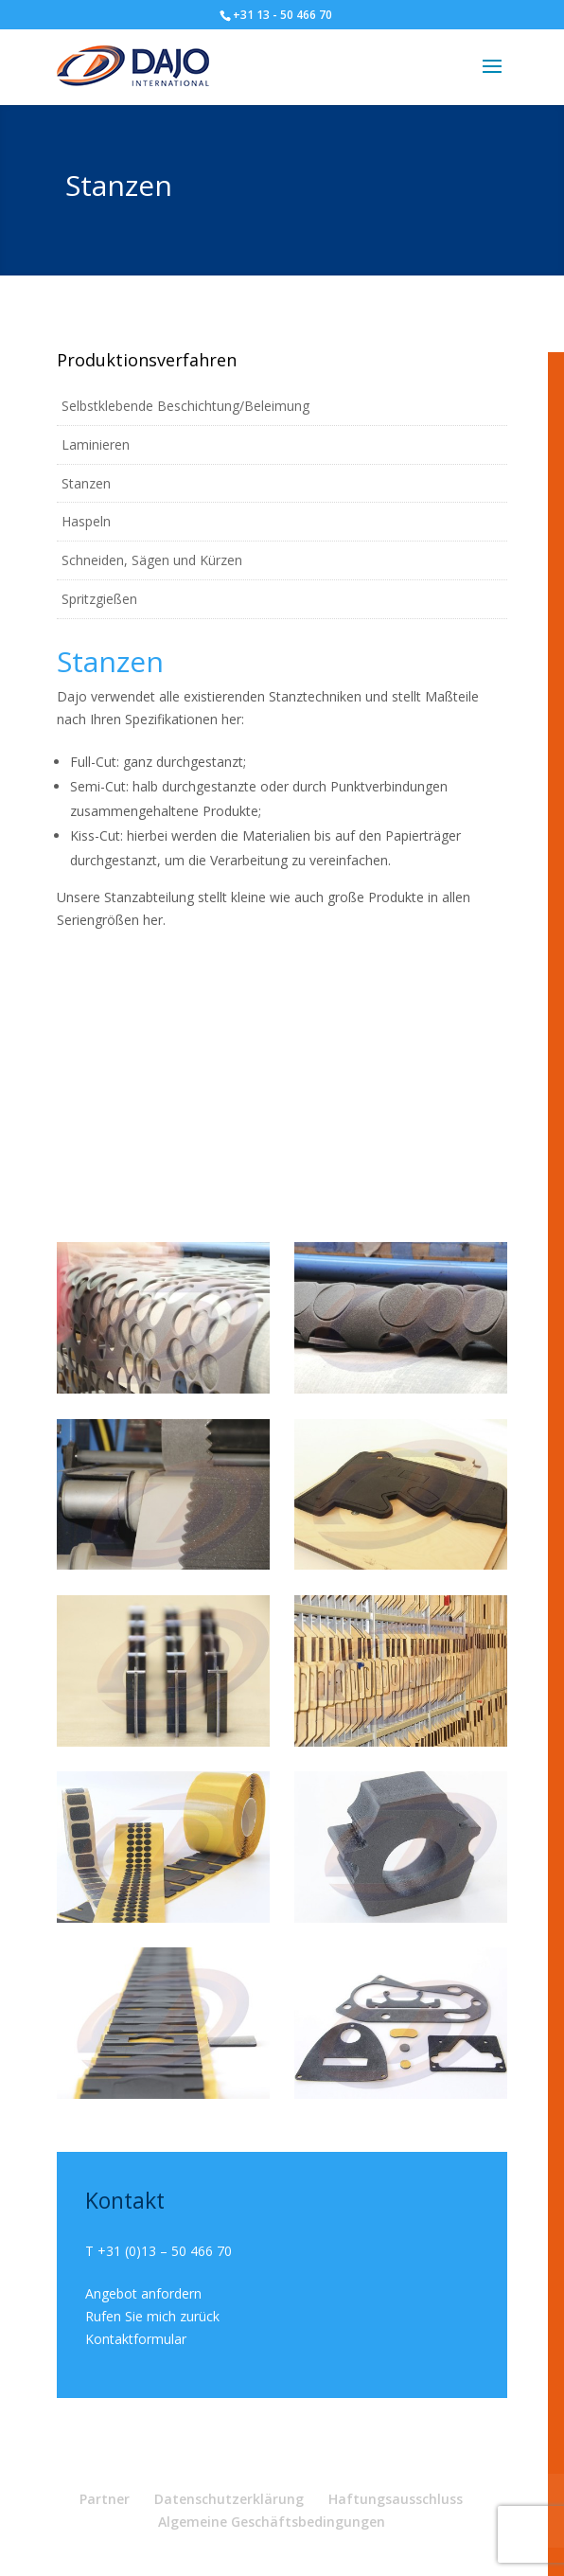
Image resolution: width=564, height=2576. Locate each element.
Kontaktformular (135, 2339)
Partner (104, 2499)
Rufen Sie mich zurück (152, 2316)
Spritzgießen (99, 599)
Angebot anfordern (143, 2293)
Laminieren (96, 444)
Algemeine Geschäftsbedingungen (271, 2522)
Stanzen (86, 483)
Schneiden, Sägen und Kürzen (152, 560)
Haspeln (86, 521)
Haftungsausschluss (395, 2499)
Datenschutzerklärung (229, 2499)
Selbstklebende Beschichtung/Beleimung (185, 406)
